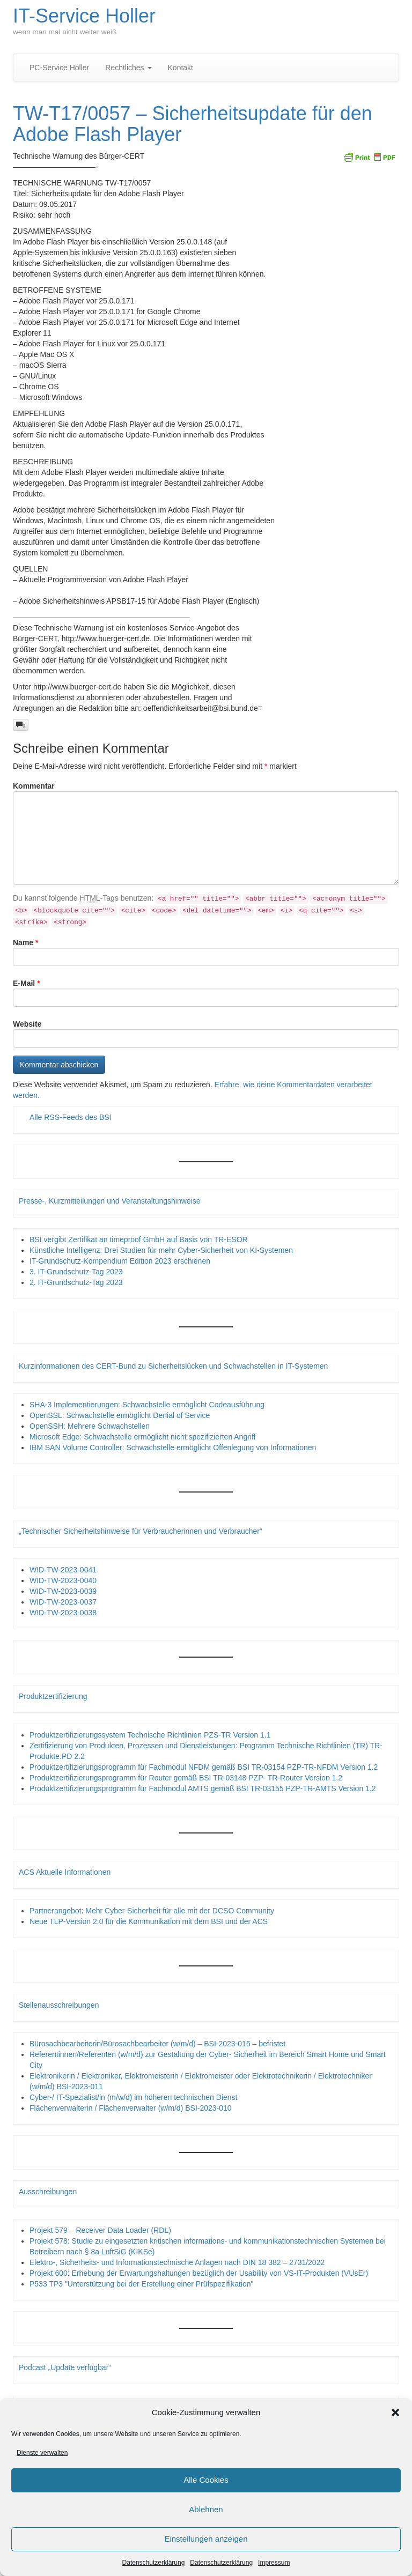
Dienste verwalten (42, 2452)
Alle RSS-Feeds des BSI (71, 1117)
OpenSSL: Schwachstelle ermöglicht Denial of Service (120, 1415)
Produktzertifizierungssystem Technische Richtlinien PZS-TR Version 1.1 (150, 1735)
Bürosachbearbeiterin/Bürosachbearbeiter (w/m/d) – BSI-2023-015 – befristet (157, 2043)
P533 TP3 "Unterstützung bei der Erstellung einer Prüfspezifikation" (141, 2284)
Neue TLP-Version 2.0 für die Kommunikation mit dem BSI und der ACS (149, 1921)
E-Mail (26, 983)
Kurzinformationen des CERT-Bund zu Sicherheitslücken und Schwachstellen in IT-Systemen (173, 1366)
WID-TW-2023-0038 (63, 1612)
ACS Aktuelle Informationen (65, 1872)
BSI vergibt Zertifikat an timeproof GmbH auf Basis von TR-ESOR (139, 1239)
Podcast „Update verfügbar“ (65, 2367)
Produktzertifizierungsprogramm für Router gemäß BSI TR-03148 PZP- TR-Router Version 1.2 (186, 1777)
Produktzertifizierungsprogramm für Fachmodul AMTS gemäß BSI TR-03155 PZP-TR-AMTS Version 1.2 (203, 1788)
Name (25, 942)
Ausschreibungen (48, 2191)
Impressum (274, 2562)
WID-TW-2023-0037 (63, 1602)
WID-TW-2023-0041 (63, 1569)
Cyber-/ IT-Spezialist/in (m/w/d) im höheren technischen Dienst (133, 2097)
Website (27, 1024)
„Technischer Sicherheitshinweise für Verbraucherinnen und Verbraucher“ (140, 1531)
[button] (395, 2412)
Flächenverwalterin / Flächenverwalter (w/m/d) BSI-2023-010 (131, 2108)
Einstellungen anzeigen (205, 2539)
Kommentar (34, 786)
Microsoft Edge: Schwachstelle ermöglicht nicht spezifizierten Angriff (143, 1436)
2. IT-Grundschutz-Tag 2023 (76, 1282)
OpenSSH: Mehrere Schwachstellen (90, 1426)
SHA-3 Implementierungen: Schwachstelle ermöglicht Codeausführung (147, 1404)
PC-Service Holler (59, 67)
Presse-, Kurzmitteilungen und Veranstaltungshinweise (110, 1201)
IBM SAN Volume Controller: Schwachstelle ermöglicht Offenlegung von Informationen (173, 1447)
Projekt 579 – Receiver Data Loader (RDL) (100, 2230)
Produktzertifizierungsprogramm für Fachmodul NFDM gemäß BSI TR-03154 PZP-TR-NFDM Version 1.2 (204, 1767)
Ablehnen (206, 2509)
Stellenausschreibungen (59, 2005)
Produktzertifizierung (53, 1696)
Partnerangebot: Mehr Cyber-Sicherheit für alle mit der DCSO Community (152, 1910)
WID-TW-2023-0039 (63, 1591)
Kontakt (180, 67)
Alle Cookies (205, 2480)
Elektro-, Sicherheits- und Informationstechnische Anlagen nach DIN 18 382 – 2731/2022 (177, 2262)
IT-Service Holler (84, 16)
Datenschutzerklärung (153, 2562)
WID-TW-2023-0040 (63, 1580)
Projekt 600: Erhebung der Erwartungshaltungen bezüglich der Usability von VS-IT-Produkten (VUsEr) (199, 2273)
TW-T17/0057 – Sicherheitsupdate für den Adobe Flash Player (192, 124)
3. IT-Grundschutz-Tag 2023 (76, 1271)
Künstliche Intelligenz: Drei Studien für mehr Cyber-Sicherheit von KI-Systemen (161, 1250)
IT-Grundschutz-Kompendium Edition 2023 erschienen (120, 1261)
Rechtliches (128, 67)
